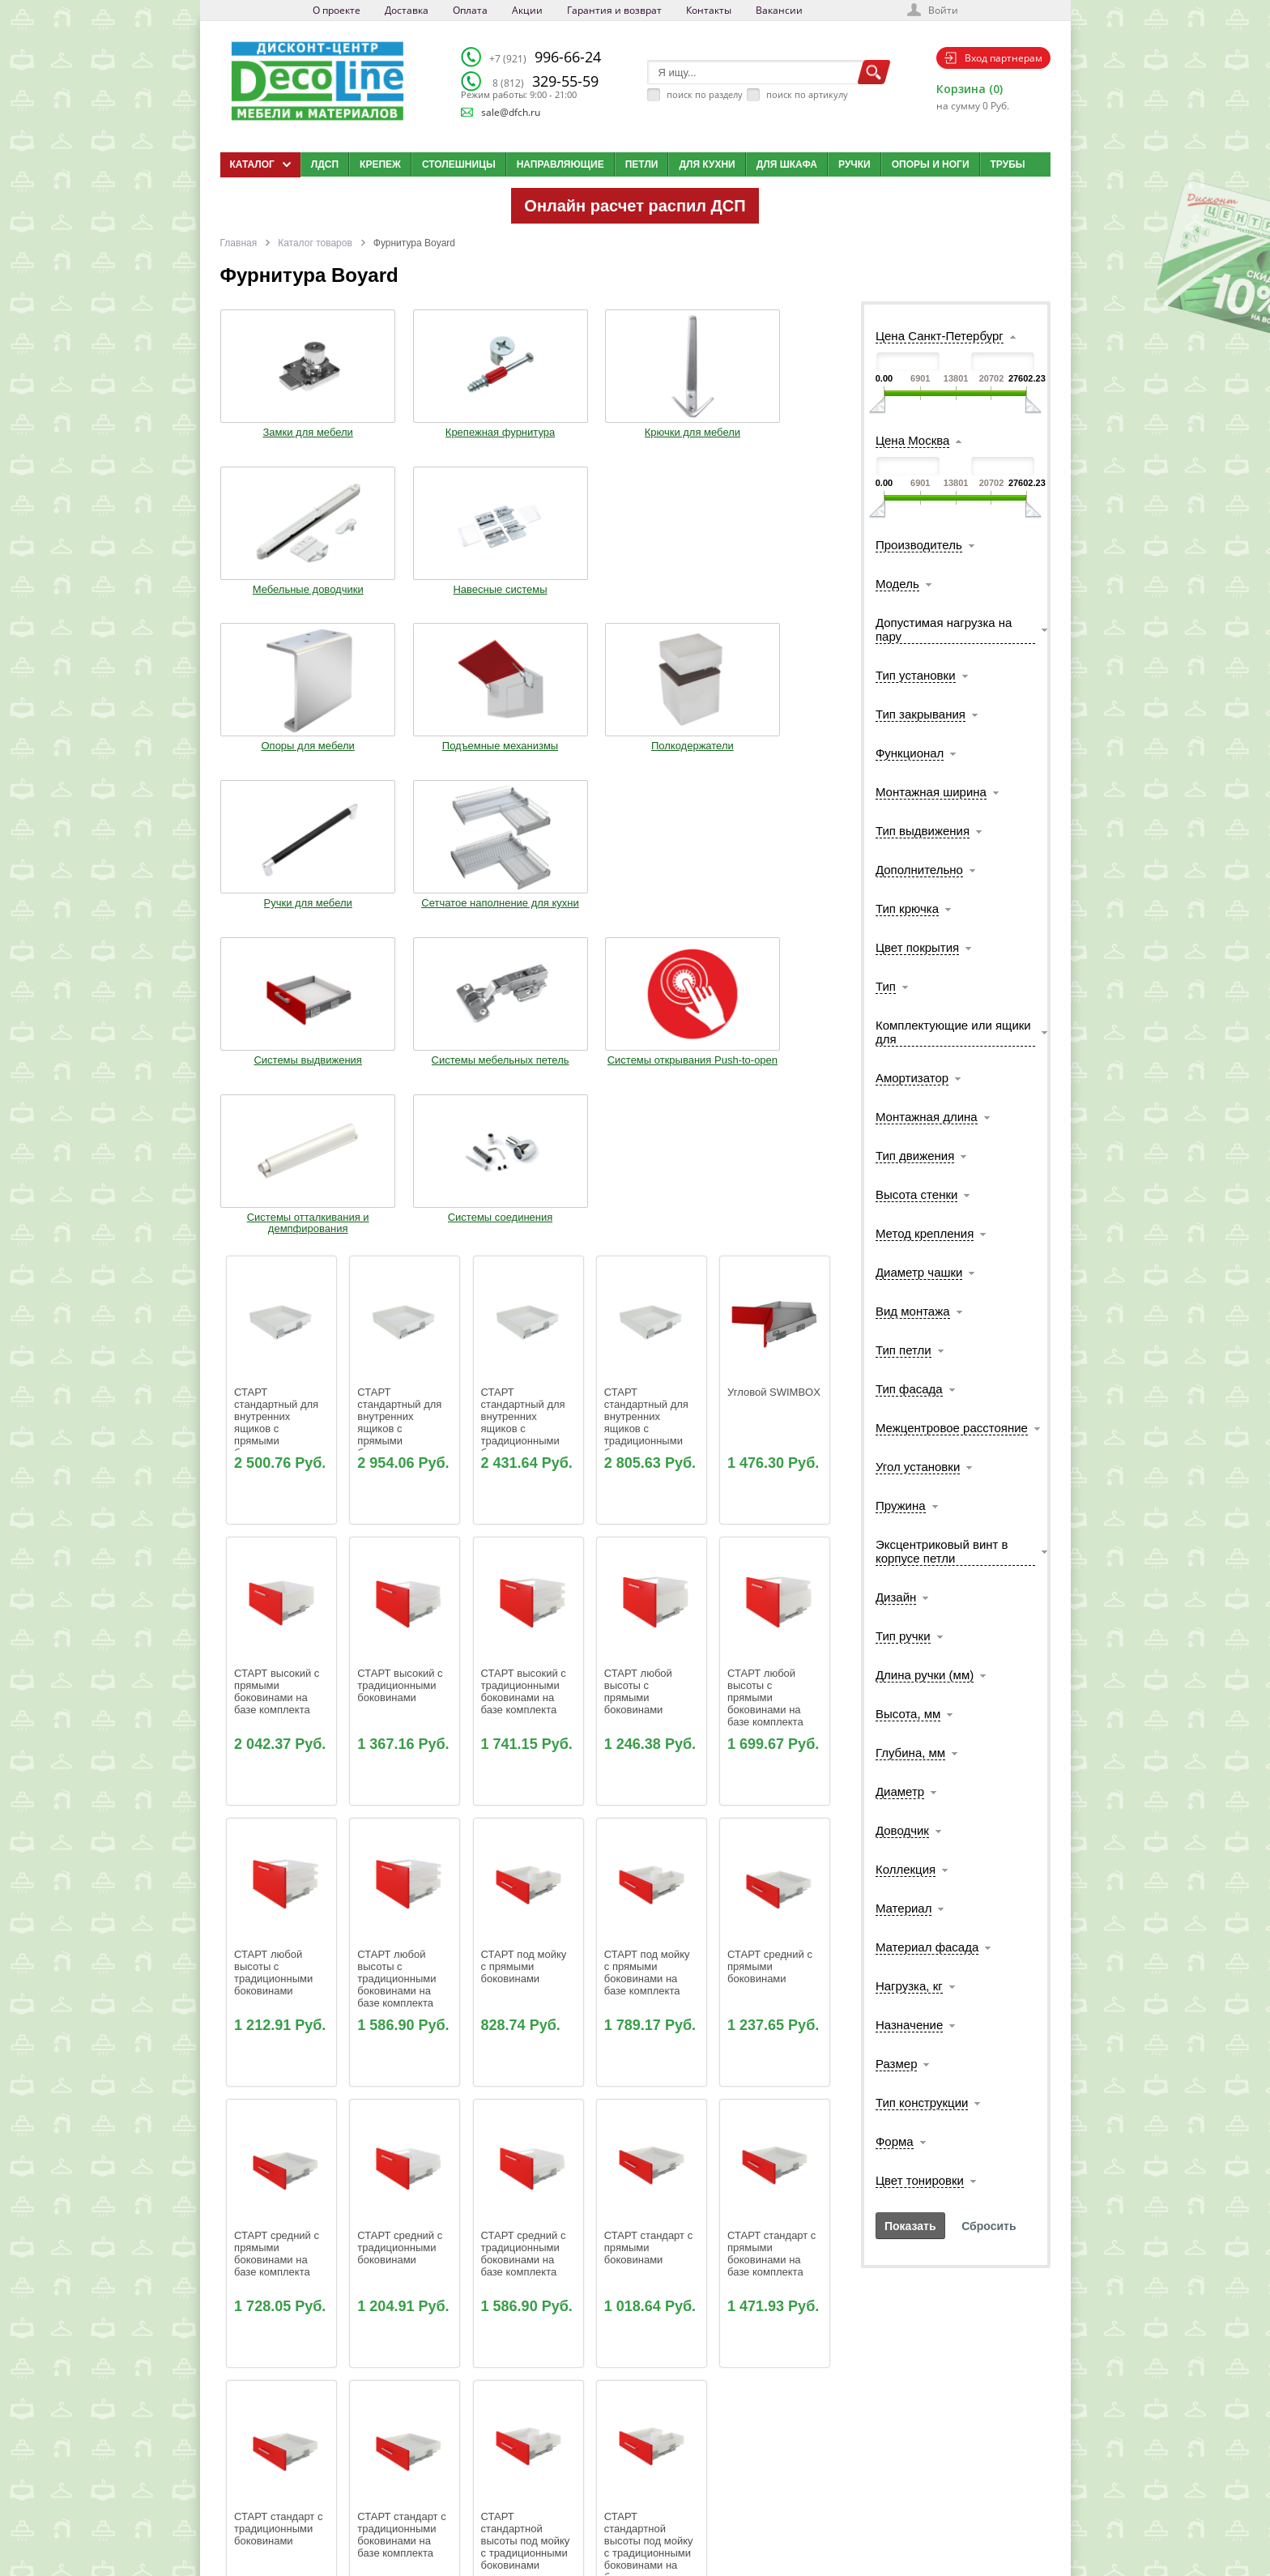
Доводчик (902, 1830)
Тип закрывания (920, 714)
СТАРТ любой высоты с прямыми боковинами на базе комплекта (765, 1256)
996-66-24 (545, 56)
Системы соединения (781, 759)
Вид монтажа (913, 1311)
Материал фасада (927, 1947)
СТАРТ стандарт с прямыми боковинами (650, 1806)
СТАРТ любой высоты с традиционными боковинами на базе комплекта (398, 1537)
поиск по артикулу (807, 94)
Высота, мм (908, 1714)
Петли (641, 164)
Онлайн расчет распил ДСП (634, 206)
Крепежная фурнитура (401, 425)
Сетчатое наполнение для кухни (781, 597)
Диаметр (900, 1791)
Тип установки (916, 675)
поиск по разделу (705, 94)
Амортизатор (912, 1078)
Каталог (639, 2434)
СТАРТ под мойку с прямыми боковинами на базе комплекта (648, 1531)
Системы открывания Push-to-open (528, 764)
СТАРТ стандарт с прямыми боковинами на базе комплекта (773, 1812)
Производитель (919, 545)
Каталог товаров (315, 243)
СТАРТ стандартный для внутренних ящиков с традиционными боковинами (525, 981)
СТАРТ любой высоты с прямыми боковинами (639, 1250)
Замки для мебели (275, 425)
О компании (518, 2434)
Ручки (854, 164)
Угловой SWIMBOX (773, 951)
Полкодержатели (528, 592)
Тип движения (915, 1155)
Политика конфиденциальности (304, 2515)
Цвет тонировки (920, 2180)
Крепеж (380, 164)
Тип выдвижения (923, 831)
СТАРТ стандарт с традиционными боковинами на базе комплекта (403, 2093)
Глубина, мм (910, 1752)
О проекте (336, 10)
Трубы (1008, 164)
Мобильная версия (270, 2531)
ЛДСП (325, 164)
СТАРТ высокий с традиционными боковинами (401, 1244)
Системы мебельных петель (402, 764)
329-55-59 (545, 81)
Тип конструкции (922, 2102)
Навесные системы (782, 425)
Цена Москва (912, 440)
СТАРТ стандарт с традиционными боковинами (280, 2087)
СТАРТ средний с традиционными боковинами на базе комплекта (525, 1812)
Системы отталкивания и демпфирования (655, 770)
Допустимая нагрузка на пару (944, 629)
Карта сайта (647, 2495)
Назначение (909, 2025)
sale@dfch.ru (510, 112)
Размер (897, 2064)
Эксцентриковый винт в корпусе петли (942, 1551)
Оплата (470, 10)
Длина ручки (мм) (925, 1675)
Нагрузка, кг (909, 1986)
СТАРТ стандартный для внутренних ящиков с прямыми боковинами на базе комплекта (401, 987)
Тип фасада (909, 1389)
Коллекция (905, 1869)
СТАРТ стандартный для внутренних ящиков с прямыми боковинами (278, 981)
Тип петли (903, 1350)
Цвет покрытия (917, 947)
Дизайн (896, 1597)
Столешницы (459, 164)
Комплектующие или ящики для (953, 1032)
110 (549, 2252)
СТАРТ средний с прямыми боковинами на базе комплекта (278, 1812)
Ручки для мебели (655, 592)
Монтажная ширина (931, 792)
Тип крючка (907, 908)
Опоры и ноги (931, 164)
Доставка (406, 10)
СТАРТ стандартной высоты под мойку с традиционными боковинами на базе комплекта (650, 2105)
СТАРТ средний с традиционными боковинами (401, 1806)
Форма (895, 2141)
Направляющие (560, 164)
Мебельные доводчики (654, 431)
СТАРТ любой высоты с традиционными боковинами (275, 1531)
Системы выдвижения (275, 759)
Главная (239, 243)
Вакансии (779, 10)
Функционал (910, 753)
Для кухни (707, 164)
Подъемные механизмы (402, 597)
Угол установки (918, 1467)
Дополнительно (919, 869)
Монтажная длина (927, 1117)
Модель (897, 584)
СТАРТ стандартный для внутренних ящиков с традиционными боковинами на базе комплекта (648, 987)
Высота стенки (916, 1194)
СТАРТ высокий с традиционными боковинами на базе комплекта (525, 1250)
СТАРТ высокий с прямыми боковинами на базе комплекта (278, 1250)
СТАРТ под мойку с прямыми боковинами (525, 1525)
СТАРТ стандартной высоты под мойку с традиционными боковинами (527, 2099)
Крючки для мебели (528, 425)
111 (573, 2252)
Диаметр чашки (919, 1272)
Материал (904, 1908)
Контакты (708, 10)
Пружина (901, 1505)
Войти (943, 10)
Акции (527, 10)
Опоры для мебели (275, 592)
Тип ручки (903, 1636)
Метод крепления (925, 1233)
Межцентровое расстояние (952, 1428)
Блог (632, 2454)
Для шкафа (786, 164)
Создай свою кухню (663, 2515)
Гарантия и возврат (614, 10)
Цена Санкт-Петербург (940, 336)
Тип (886, 986)
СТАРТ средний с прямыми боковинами (771, 1525)
